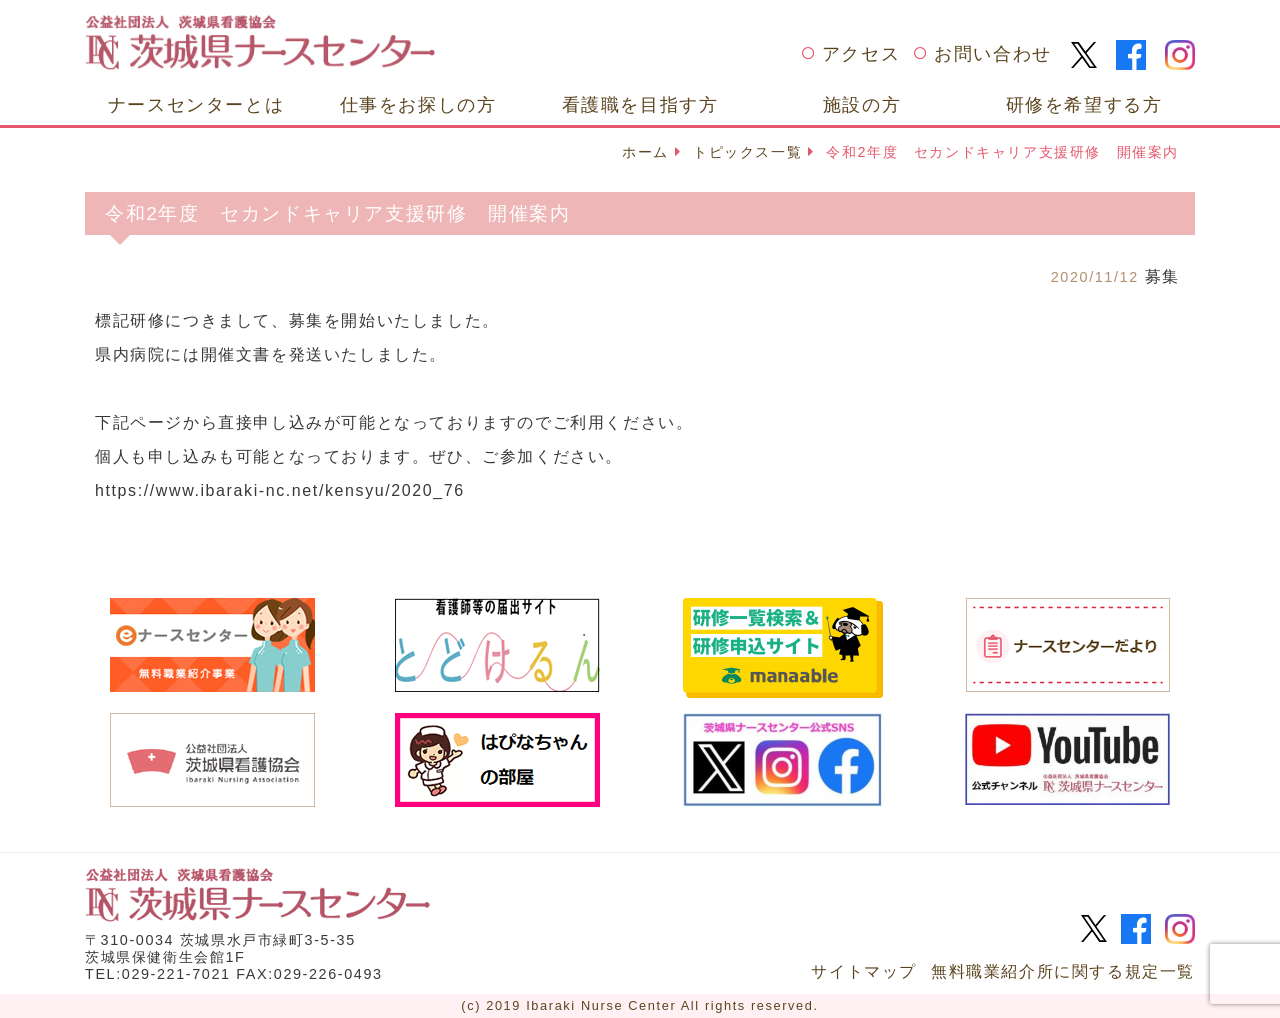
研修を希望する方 (1084, 104)
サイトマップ (864, 971)
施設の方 (862, 104)
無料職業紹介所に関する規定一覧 (1063, 971)
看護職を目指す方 (640, 104)
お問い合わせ (993, 54)
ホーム (645, 152)
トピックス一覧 (747, 152)
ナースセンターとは (196, 104)
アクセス (861, 54)
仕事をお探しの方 (418, 104)
